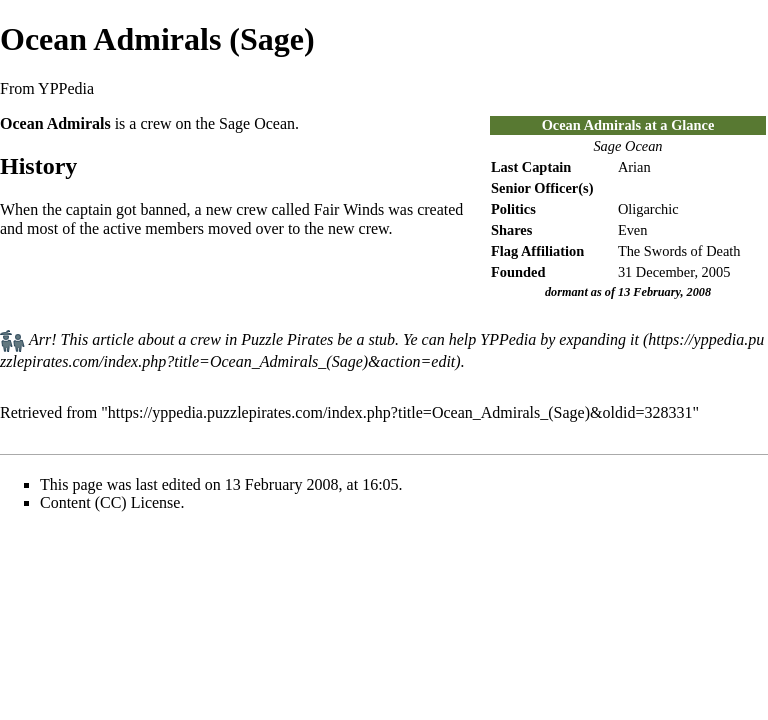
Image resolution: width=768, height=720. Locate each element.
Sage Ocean (627, 146)
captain (89, 209)
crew (155, 123)
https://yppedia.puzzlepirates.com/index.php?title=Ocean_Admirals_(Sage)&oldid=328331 (400, 412)
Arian (634, 167)
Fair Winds (349, 209)
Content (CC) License (110, 502)
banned (163, 209)
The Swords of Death (679, 251)
